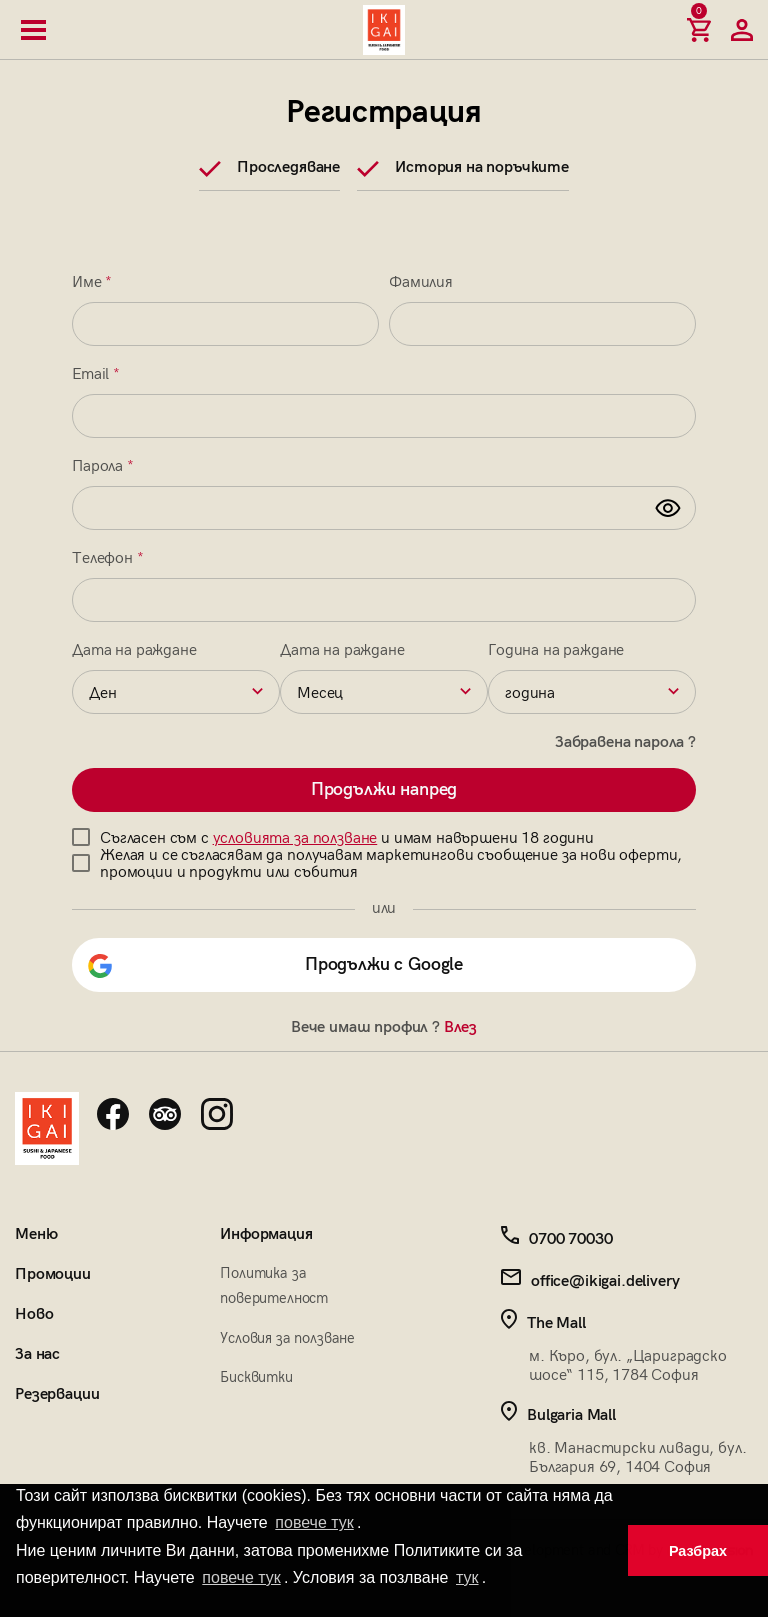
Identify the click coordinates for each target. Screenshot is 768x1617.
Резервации (57, 1394)
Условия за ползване (287, 1338)
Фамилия (421, 282)
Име (92, 282)
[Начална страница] (384, 30)
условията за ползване (295, 838)
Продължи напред (384, 789)
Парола (103, 466)
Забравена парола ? (625, 742)
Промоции (53, 1274)
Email (96, 374)
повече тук (314, 1522)
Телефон (108, 558)
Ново (34, 1314)
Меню (36, 1234)
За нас (37, 1354)
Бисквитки (256, 1377)
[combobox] (176, 692)
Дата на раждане (134, 650)
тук (467, 1577)
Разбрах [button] (698, 1551)
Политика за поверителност (274, 1285)
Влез (460, 1027)
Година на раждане (556, 650)
